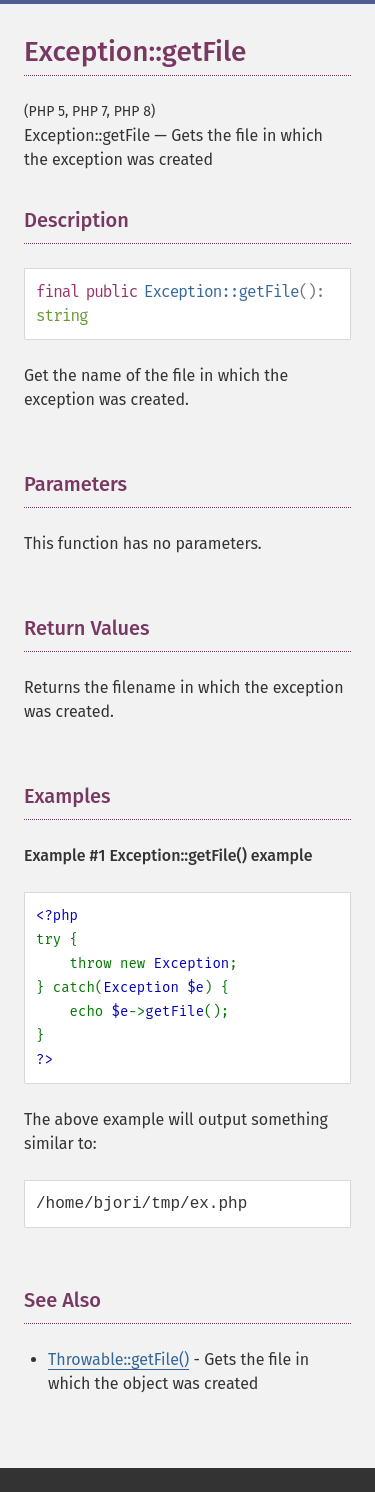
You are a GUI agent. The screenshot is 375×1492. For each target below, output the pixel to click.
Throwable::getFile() (118, 1359)
